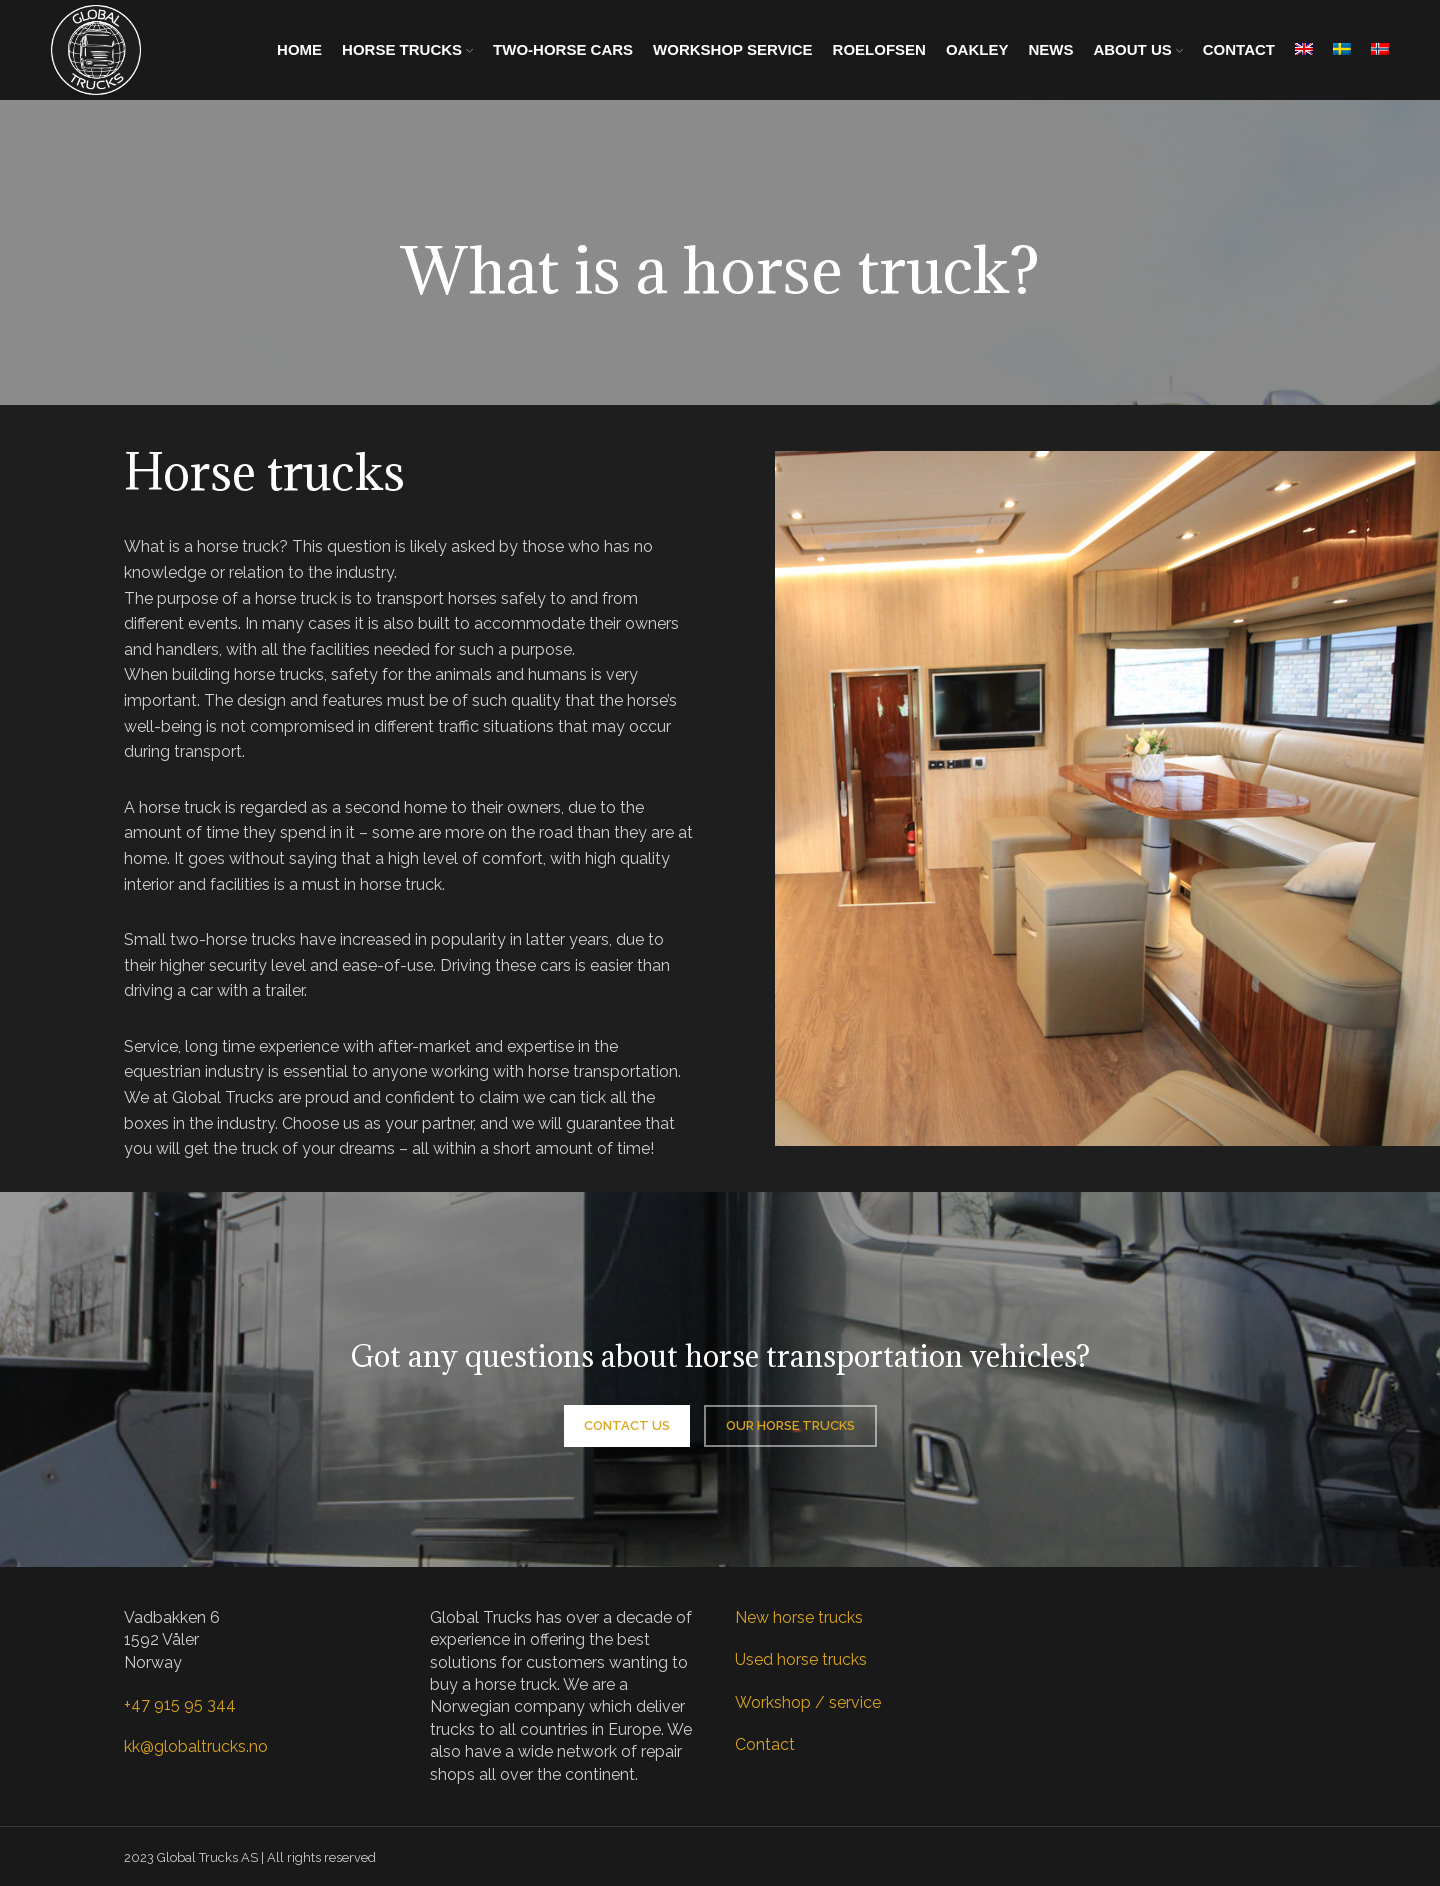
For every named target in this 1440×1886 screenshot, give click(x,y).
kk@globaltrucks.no (196, 1746)
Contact (765, 1744)
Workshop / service (808, 1702)
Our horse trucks (790, 1425)
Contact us (627, 1425)
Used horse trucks (801, 1659)
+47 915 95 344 (180, 1704)
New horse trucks (799, 1617)
